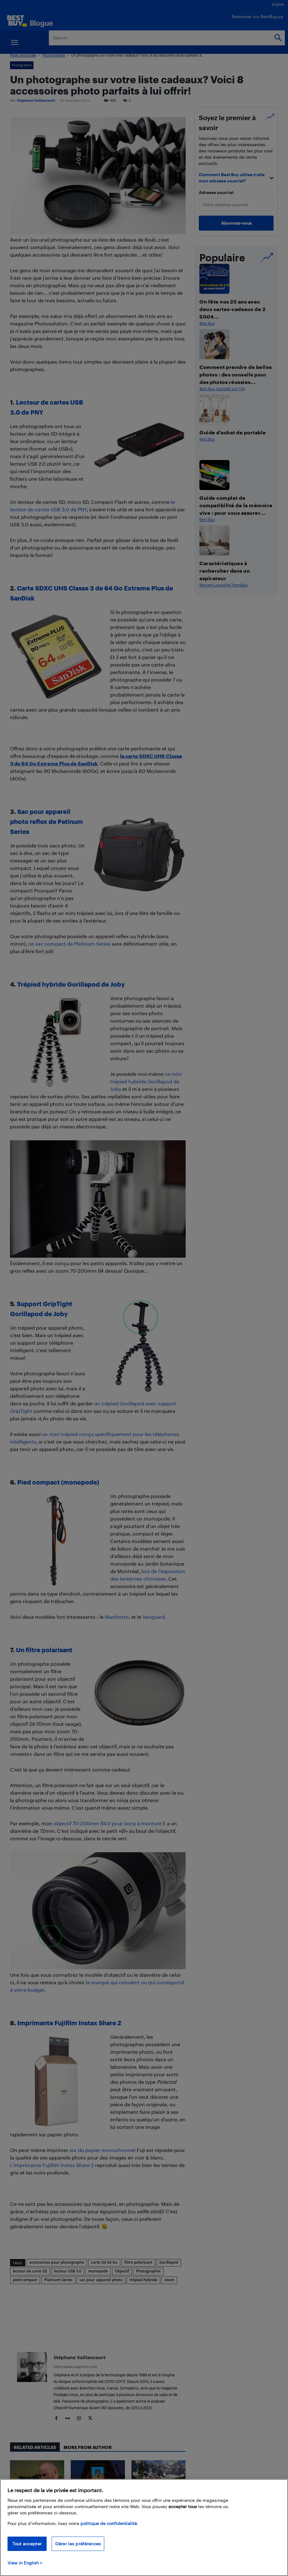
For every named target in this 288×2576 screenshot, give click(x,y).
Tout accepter (27, 2543)
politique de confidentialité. (109, 2523)
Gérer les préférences (78, 2543)
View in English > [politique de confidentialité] (25, 2562)
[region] (144, 2527)
